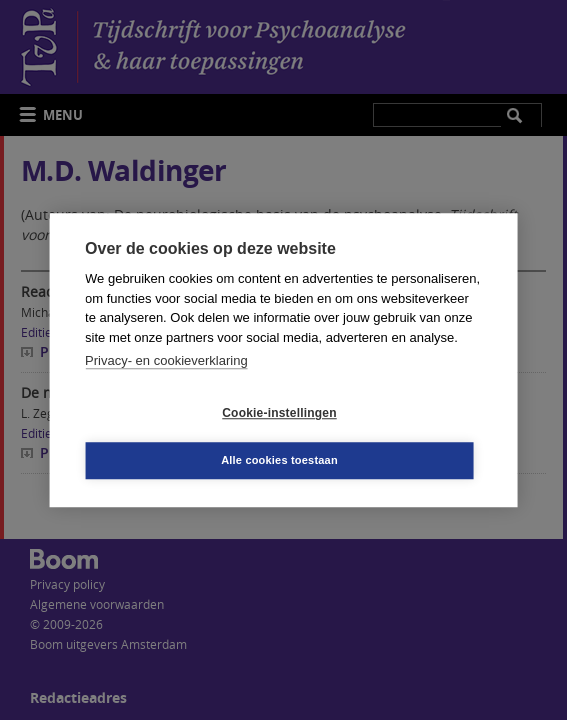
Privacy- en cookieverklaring (166, 360)
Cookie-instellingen (279, 413)
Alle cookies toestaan (279, 460)
